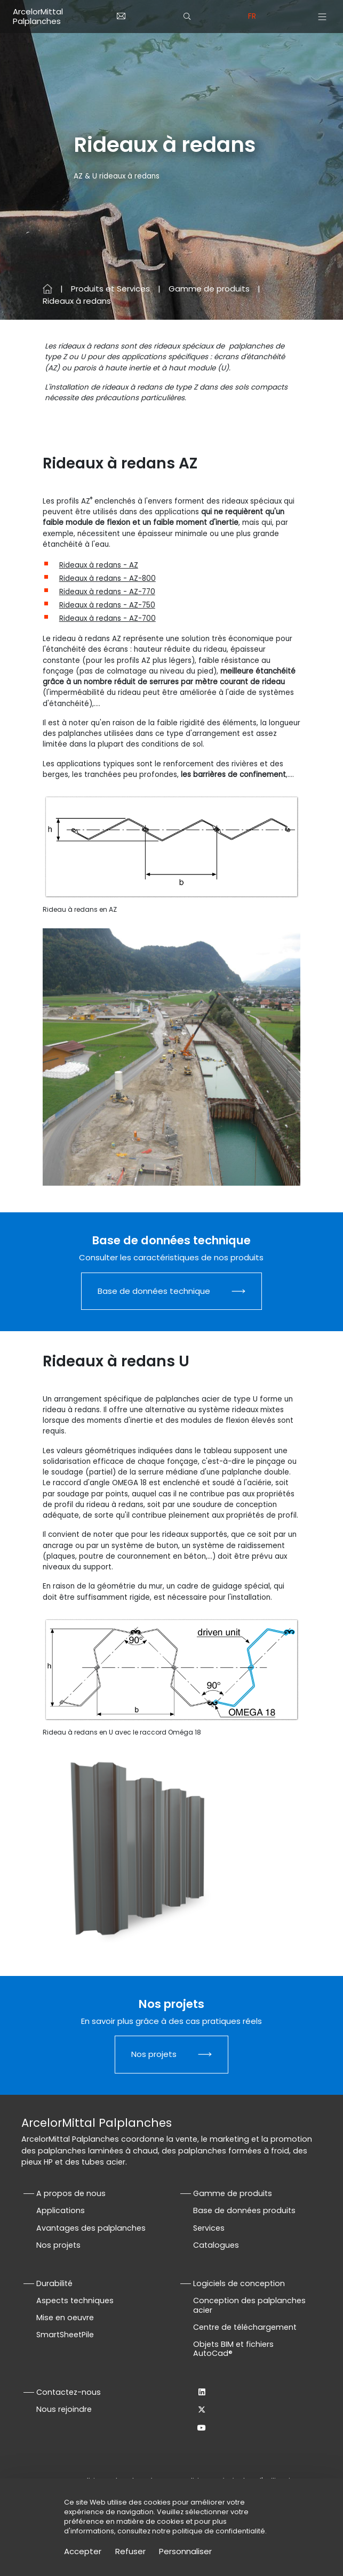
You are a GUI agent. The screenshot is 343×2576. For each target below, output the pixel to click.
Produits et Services (110, 288)
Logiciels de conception (239, 2283)
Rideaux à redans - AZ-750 (107, 605)
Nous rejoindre (64, 2409)
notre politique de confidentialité (208, 2531)
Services (209, 2228)
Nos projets (154, 2054)
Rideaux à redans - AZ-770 (107, 592)
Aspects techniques (75, 2300)
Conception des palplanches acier (249, 2305)
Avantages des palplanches (91, 2228)
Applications (60, 2210)
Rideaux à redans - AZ (98, 565)
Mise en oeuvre (65, 2317)
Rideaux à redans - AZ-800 (107, 578)
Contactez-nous (68, 2392)
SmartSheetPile (65, 2334)
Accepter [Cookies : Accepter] (82, 2551)
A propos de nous (71, 2193)
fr (252, 16)
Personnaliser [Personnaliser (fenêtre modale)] (185, 2551)
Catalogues (216, 2245)
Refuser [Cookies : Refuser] (130, 2551)
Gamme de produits (209, 288)
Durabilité (54, 2283)
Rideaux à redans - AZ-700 (107, 618)
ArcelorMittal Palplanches (38, 16)
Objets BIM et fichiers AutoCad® (233, 2349)
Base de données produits (244, 2210)
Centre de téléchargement (245, 2327)
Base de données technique (154, 1291)
